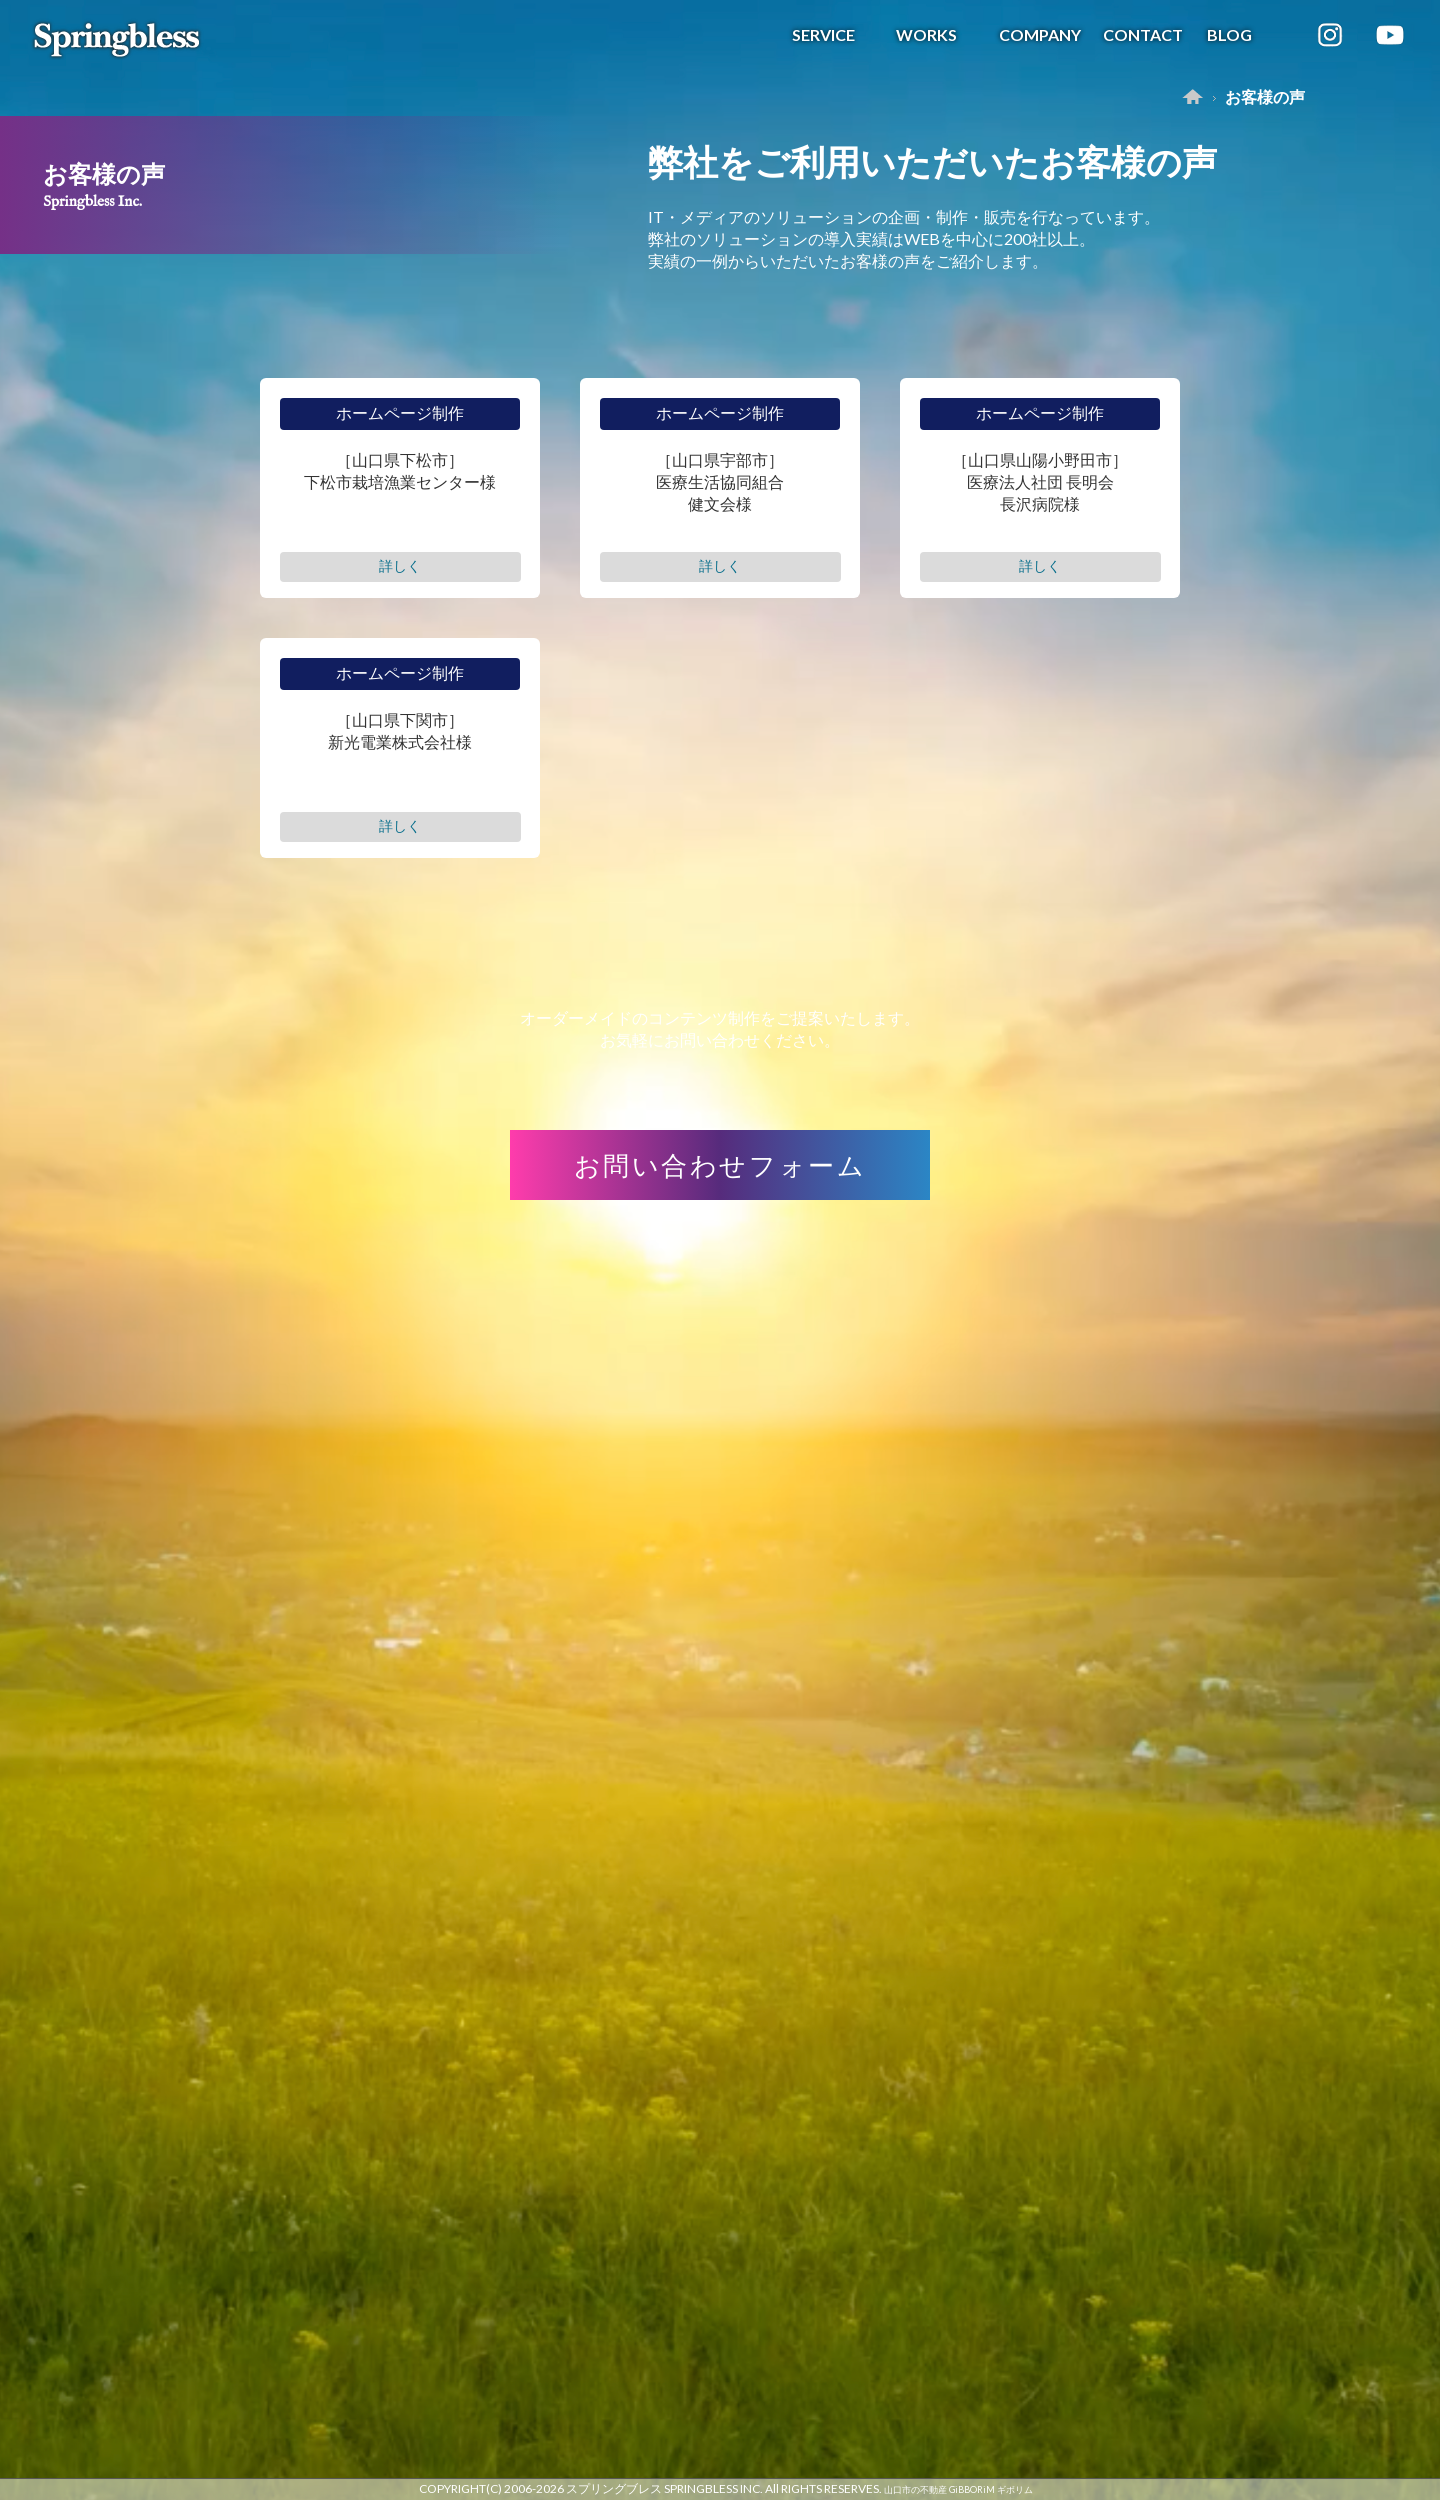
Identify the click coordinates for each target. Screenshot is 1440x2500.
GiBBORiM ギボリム (991, 2489)
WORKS (926, 34)
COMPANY (1040, 34)
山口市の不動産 (915, 2489)
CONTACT (1143, 34)
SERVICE (823, 34)
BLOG (1229, 34)
